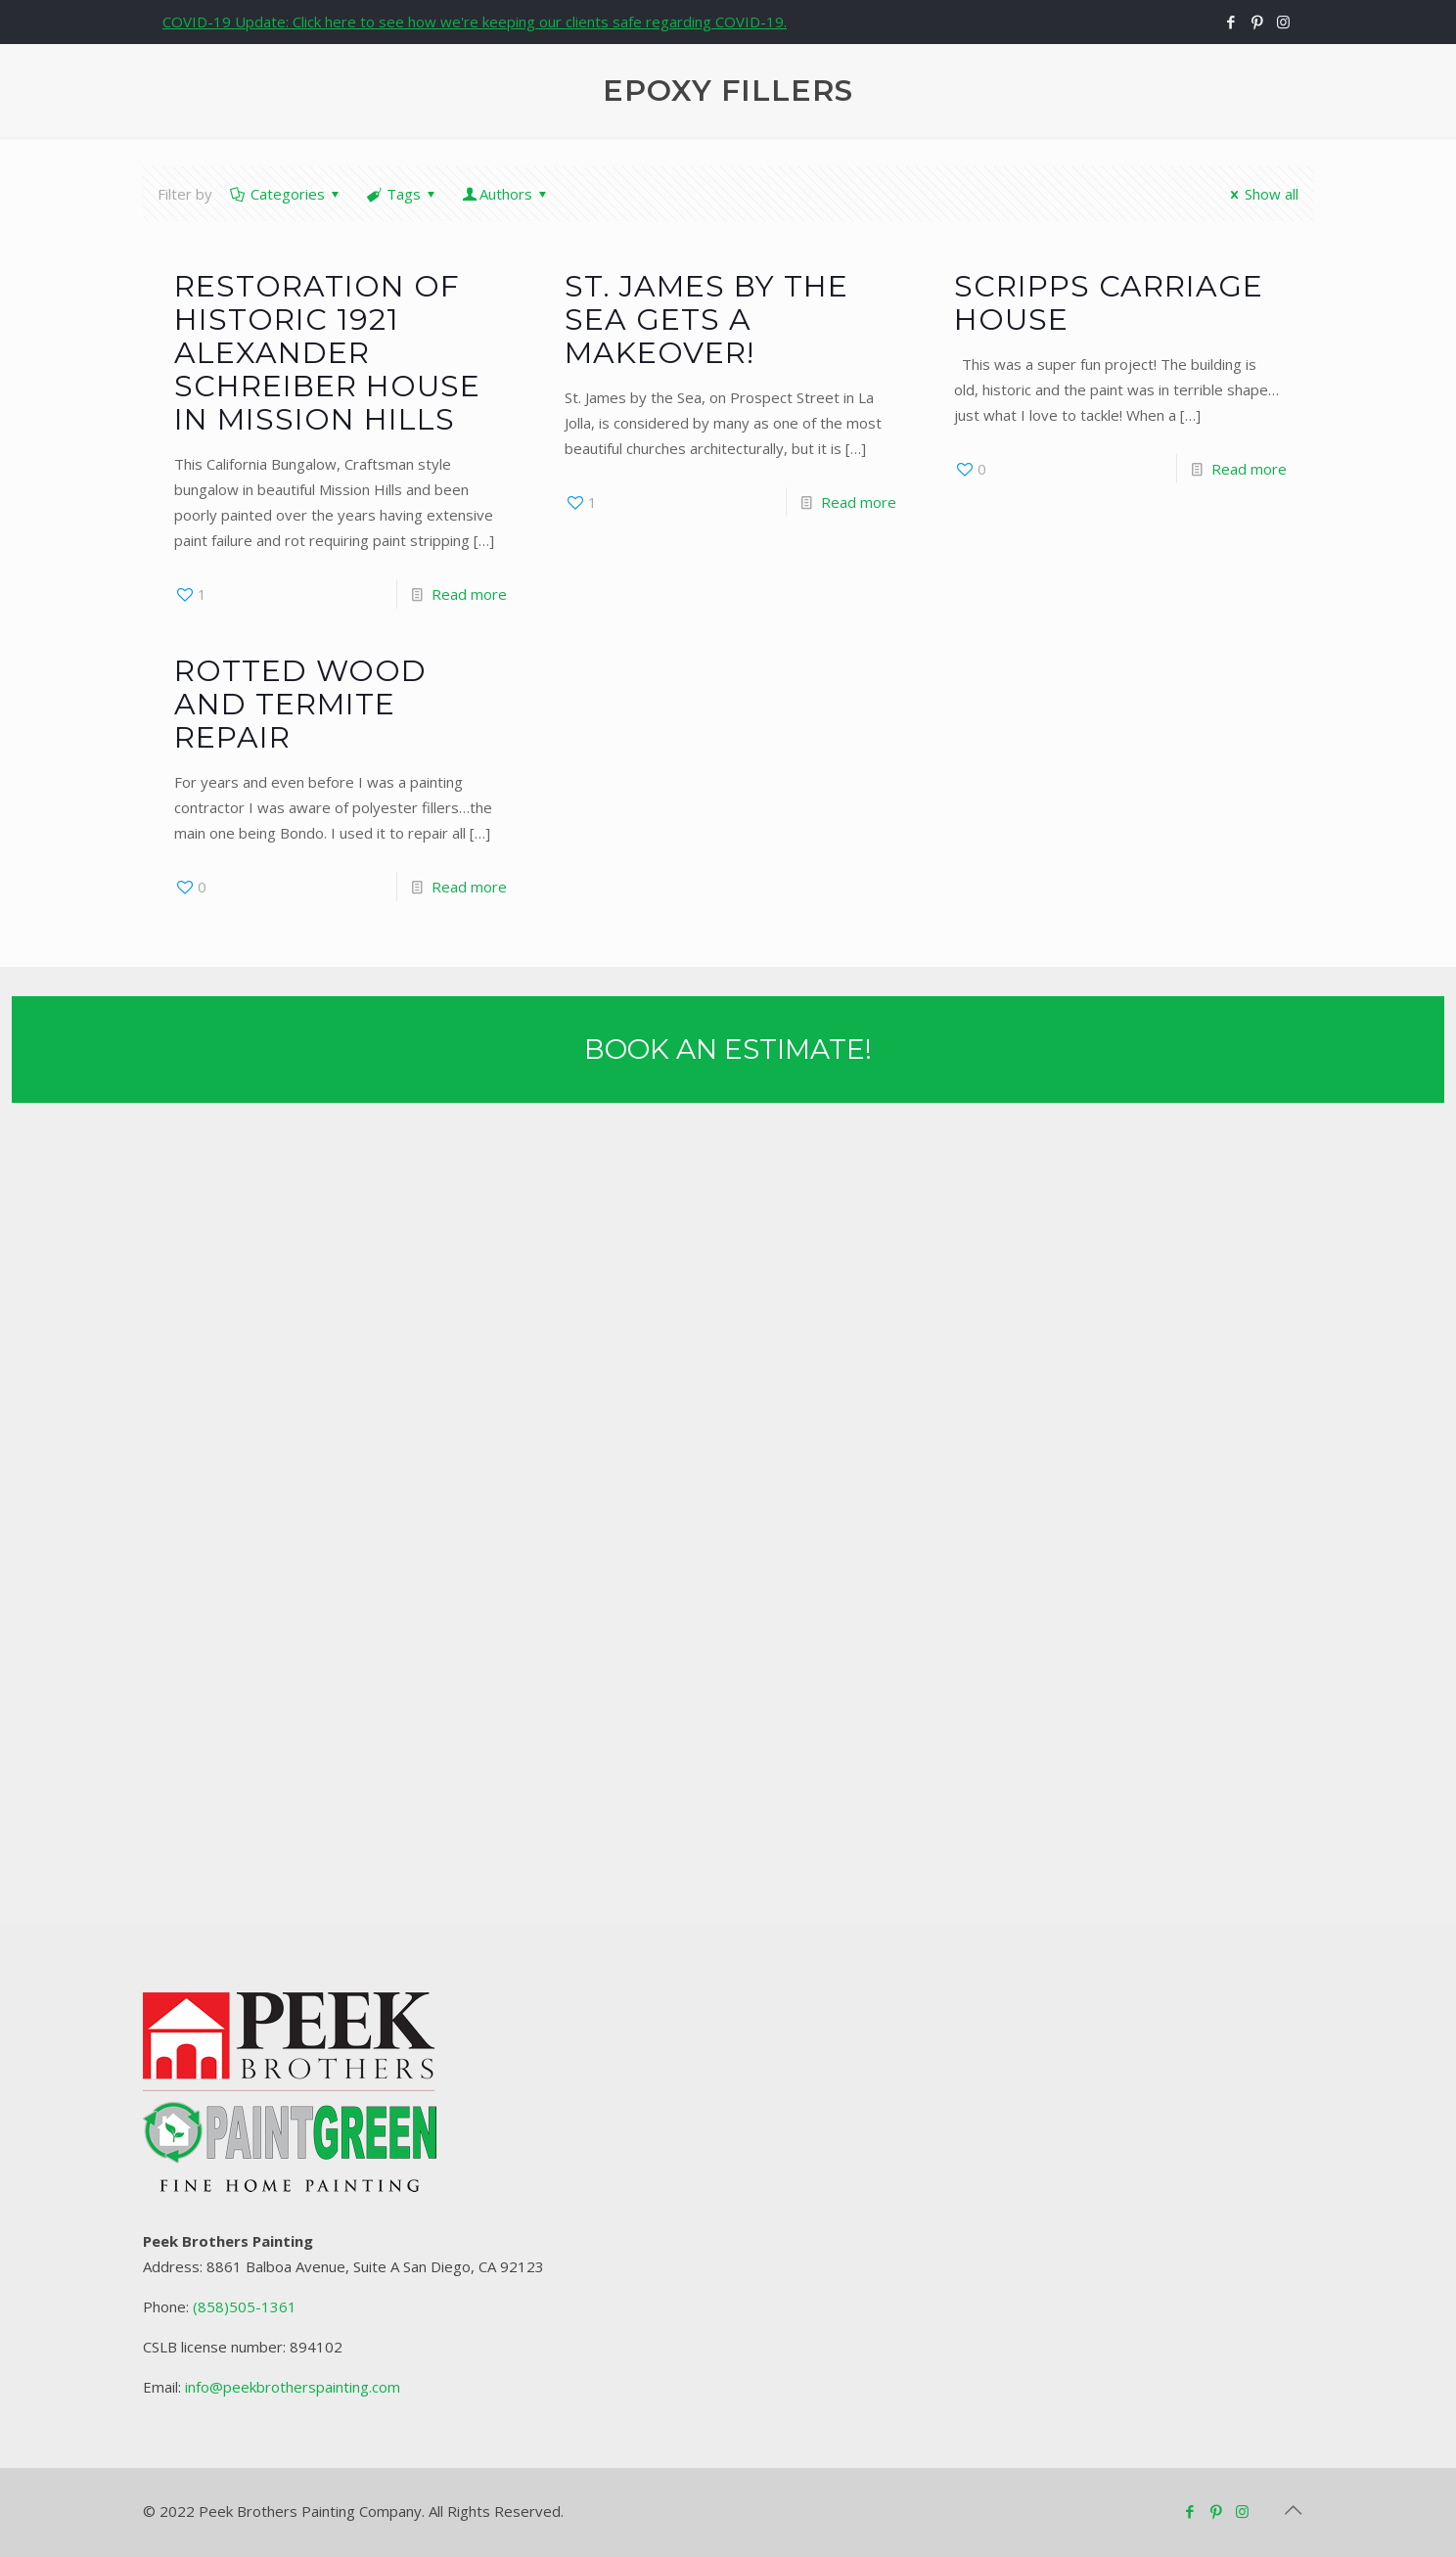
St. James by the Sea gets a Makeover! (706, 319)
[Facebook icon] (1230, 21)
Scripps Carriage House (1108, 303)
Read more (469, 594)
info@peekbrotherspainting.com (292, 2387)
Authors (506, 194)
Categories (286, 194)
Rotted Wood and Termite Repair (300, 704)
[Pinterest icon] (1257, 21)
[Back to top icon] (1292, 2510)
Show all (1261, 194)
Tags (402, 194)
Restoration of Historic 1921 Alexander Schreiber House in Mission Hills (327, 352)
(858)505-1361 (244, 2306)
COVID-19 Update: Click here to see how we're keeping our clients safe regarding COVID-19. (474, 21)
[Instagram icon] (1283, 21)
